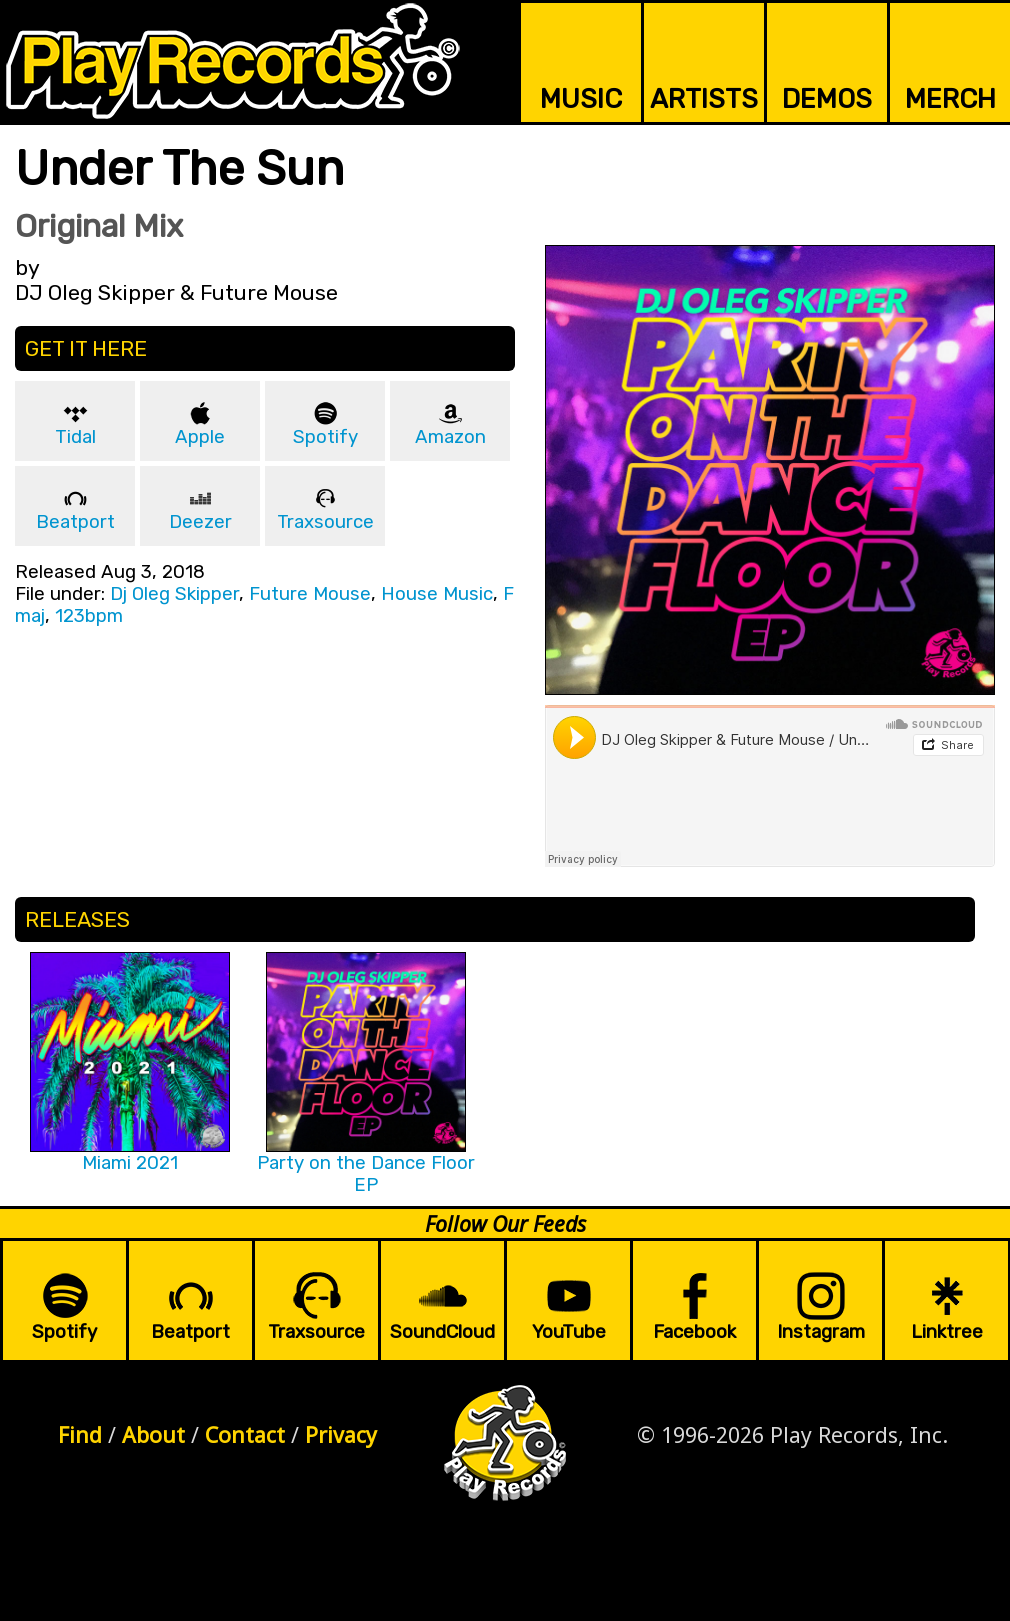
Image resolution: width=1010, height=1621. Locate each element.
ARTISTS (704, 99)
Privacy (341, 1434)
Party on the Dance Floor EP (366, 1174)
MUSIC (581, 99)
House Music (437, 594)
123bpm (89, 616)
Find (80, 1434)
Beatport (75, 522)
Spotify (325, 437)
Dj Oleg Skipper (174, 594)
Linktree (947, 1332)
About (153, 1434)
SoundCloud (442, 1332)
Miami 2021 (130, 1163)
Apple (200, 437)
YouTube (569, 1332)
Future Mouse (310, 594)
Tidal (75, 437)
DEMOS (827, 99)
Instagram (821, 1332)
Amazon (450, 437)
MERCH (950, 99)
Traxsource (325, 522)
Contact (245, 1434)
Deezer (200, 522)
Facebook (694, 1332)
